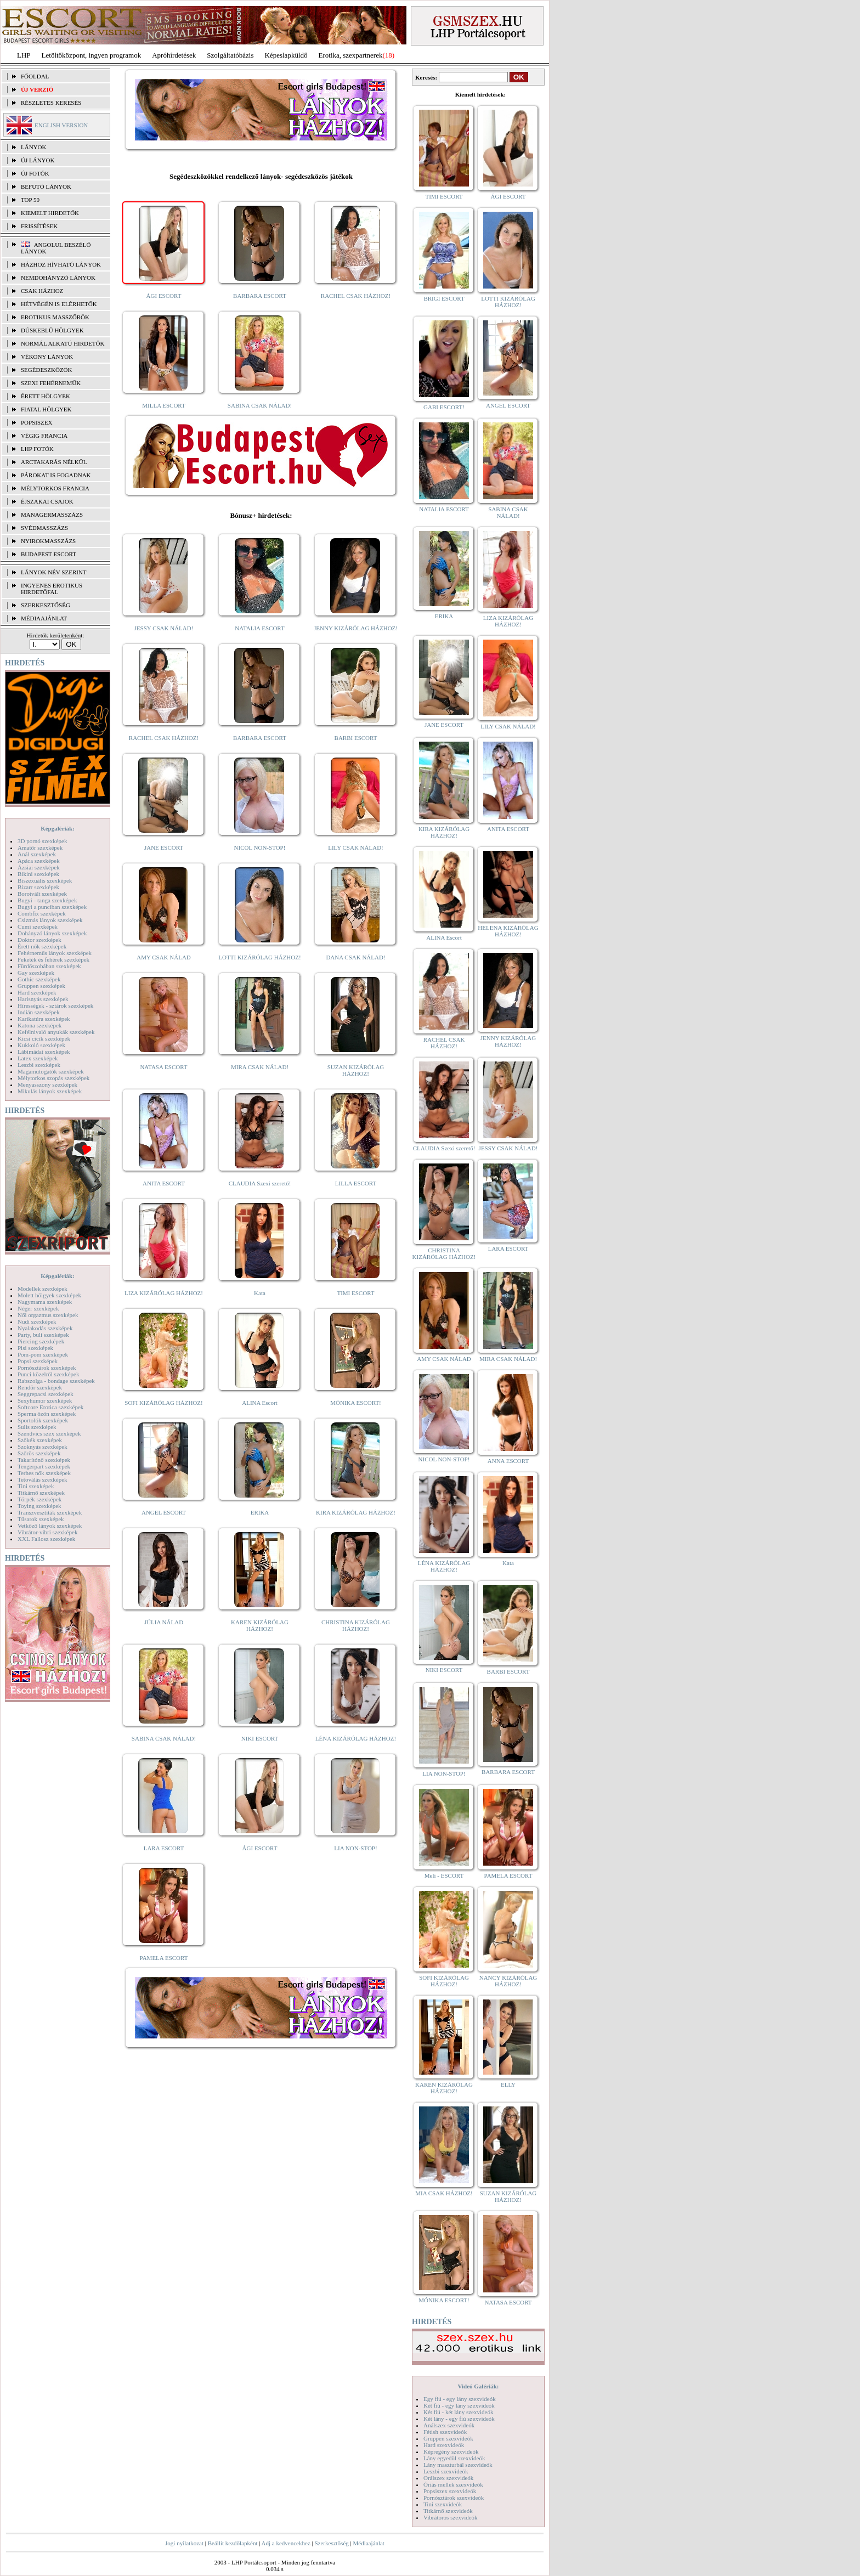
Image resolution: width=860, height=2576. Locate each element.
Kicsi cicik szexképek (44, 1038)
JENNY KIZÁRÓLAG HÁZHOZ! (356, 628)
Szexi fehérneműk (51, 383)
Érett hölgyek (45, 396)
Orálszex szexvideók (448, 2478)
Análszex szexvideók (448, 2425)
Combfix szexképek (42, 913)
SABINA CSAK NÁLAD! (260, 405)
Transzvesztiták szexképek (50, 1512)
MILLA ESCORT (163, 405)
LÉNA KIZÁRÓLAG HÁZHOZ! (355, 1738)
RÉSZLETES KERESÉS (51, 102)
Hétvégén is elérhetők (59, 304)
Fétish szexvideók (445, 2431)
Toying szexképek (39, 1505)
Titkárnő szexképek (41, 1492)
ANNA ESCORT (508, 1461)
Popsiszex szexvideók (449, 2491)
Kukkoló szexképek (41, 1045)
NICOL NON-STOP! (260, 847)
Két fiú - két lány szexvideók (458, 2412)
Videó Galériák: (478, 2386)
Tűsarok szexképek (41, 1519)
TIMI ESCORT (355, 1293)
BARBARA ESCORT (259, 295)
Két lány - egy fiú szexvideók (459, 2418)
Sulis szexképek (37, 1426)
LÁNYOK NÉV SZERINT (54, 572)
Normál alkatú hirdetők (62, 343)
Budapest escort (48, 554)
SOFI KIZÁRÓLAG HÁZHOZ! (163, 1402)
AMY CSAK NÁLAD (164, 957)
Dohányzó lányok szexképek (52, 933)
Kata (259, 1293)
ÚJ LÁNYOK (37, 160)
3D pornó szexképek (42, 841)
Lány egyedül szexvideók (454, 2458)
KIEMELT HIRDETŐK (50, 213)
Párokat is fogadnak (56, 475)
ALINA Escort (259, 1402)
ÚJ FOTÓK (35, 173)
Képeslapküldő (286, 55)
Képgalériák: (58, 828)
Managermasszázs (52, 514)
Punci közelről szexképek (48, 1374)
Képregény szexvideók (451, 2451)
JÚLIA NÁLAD (163, 1622)
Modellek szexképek (42, 1288)
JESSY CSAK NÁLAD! (164, 628)
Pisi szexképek (35, 1348)
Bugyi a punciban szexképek (52, 906)
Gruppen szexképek (41, 985)
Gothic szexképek (39, 979)
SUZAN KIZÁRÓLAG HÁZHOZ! (355, 1070)
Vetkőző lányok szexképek (50, 1525)
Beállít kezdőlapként (233, 2543)
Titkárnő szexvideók (448, 2510)
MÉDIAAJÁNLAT (44, 618)
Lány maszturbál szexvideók (458, 2464)
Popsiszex (36, 422)
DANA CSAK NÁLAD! (355, 957)
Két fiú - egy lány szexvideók (459, 2405)
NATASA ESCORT (163, 1067)
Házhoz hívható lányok (61, 264)
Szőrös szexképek (39, 1453)
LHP (24, 55)
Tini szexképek (36, 1486)
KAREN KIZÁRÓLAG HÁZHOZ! (259, 1625)
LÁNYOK (33, 147)
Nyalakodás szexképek (45, 1328)
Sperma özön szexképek (47, 1413)
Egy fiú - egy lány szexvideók (459, 2399)
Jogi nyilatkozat (184, 2543)
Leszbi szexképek (39, 1064)
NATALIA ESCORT (259, 628)
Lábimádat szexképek (44, 1051)
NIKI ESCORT (259, 1738)
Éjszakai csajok (47, 501)
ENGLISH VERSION (61, 125)
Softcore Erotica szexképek (50, 1407)
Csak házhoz (42, 290)
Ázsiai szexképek (39, 867)
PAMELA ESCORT (164, 1957)
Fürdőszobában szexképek (49, 966)
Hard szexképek (37, 992)
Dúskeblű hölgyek (52, 330)
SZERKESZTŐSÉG (45, 605)
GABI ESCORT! (444, 407)
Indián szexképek (39, 1012)
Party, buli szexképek (43, 1334)
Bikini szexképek (38, 874)
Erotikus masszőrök (55, 317)
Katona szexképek (39, 1025)
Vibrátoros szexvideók (450, 2517)
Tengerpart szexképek (44, 1466)
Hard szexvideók (443, 2445)
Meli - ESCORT (444, 1875)
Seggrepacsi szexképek (45, 1394)
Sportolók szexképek (43, 1420)
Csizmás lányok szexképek (50, 920)
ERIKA (260, 1512)
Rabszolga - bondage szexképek (56, 1380)
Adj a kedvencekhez (286, 2543)
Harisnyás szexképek (43, 999)
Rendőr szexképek (40, 1387)
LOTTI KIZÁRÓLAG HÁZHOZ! (259, 957)
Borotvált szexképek (42, 893)
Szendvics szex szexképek (49, 1433)
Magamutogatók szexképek (51, 1071)
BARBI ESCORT (356, 738)
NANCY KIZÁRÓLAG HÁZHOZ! (508, 1980)
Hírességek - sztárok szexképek (55, 1005)
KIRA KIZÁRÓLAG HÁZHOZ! (355, 1512)
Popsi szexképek (38, 1361)
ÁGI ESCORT (164, 295)
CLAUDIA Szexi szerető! (260, 1183)
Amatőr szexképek (40, 847)
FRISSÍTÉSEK (39, 226)
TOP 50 (30, 199)
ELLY (508, 2084)
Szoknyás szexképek (42, 1446)
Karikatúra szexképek (44, 1018)
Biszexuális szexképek (45, 880)
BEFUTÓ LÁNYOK (46, 186)
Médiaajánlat (368, 2543)
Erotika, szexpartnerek (351, 55)
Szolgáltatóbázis (230, 55)
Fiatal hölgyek (46, 409)
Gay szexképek (36, 972)
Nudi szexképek (37, 1321)
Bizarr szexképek (38, 887)
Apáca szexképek (39, 860)
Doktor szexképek (39, 939)
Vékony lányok (47, 356)
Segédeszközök (46, 369)
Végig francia (44, 435)
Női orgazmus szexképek (48, 1315)
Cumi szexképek (38, 926)
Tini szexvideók (442, 2504)
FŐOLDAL (35, 76)
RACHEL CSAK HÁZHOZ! (356, 295)
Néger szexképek (38, 1308)
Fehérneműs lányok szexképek (55, 953)
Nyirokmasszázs (48, 541)
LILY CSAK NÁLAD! (355, 847)
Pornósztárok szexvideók (453, 2497)
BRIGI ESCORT (443, 298)
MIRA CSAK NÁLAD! (259, 1067)
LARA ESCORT (164, 1848)
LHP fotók (37, 448)
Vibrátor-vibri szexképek (47, 1532)
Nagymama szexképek (45, 1301)
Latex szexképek (38, 1058)
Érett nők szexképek (42, 946)
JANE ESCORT (163, 847)
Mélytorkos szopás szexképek (53, 1078)
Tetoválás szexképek (42, 1479)
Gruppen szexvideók (448, 2438)
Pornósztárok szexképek (47, 1367)
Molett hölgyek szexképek (49, 1295)
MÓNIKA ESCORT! (355, 1402)
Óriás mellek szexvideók (453, 2484)
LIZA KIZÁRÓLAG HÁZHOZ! (164, 1293)
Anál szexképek (37, 854)
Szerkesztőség (331, 2543)
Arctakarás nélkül (54, 462)
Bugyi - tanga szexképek (47, 900)
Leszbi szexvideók (445, 2471)
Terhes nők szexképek (44, 1473)
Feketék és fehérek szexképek (53, 959)
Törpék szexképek (39, 1499)
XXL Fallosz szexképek (46, 1538)
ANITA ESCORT (164, 1183)
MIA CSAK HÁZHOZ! (444, 2193)
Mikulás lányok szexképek (50, 1091)
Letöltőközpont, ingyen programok (92, 55)
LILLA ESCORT (355, 1183)
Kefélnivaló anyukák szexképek (56, 1032)
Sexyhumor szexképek (45, 1400)
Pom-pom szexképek (43, 1354)
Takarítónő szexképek (44, 1459)
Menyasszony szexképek (47, 1084)
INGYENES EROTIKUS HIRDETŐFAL (51, 588)
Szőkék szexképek (40, 1440)
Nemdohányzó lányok (58, 277)
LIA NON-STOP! (355, 1848)
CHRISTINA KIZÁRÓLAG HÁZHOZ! (355, 1625)
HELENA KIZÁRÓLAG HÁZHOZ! (508, 930)
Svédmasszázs (44, 527)
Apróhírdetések (174, 55)
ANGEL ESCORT (164, 1512)
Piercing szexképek (41, 1341)
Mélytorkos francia (55, 488)
